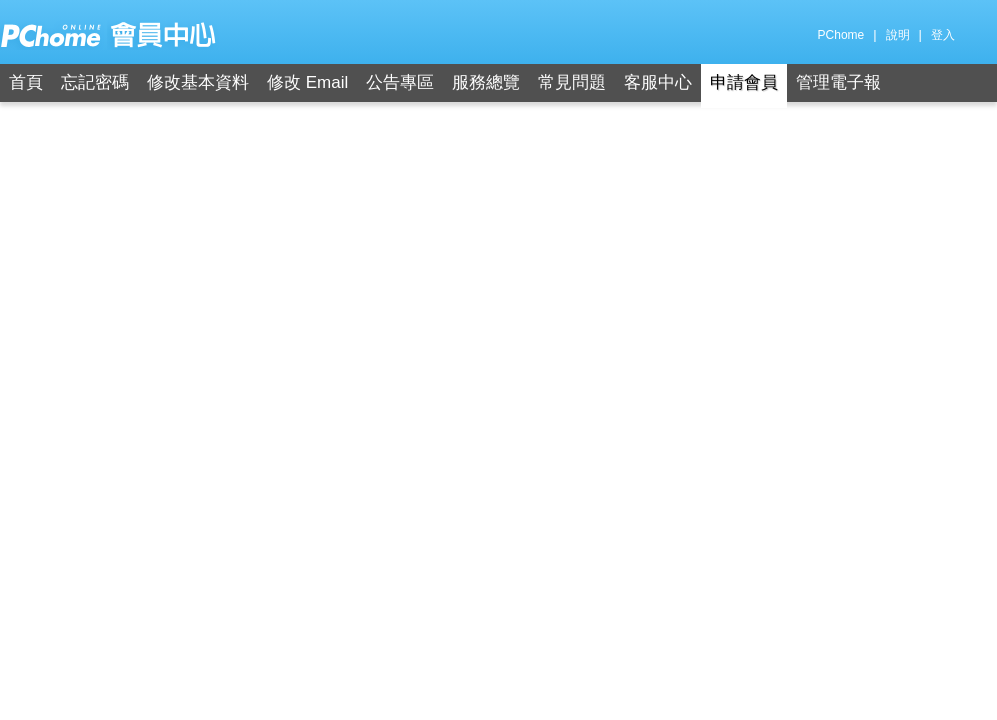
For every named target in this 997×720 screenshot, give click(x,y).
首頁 (26, 82)
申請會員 (744, 82)
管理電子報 (838, 82)
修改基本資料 (198, 82)
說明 (898, 35)
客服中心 (658, 82)
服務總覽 (486, 82)
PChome (841, 35)
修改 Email (307, 82)
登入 (943, 35)
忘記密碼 (95, 82)
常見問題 (572, 82)
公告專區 (400, 82)
